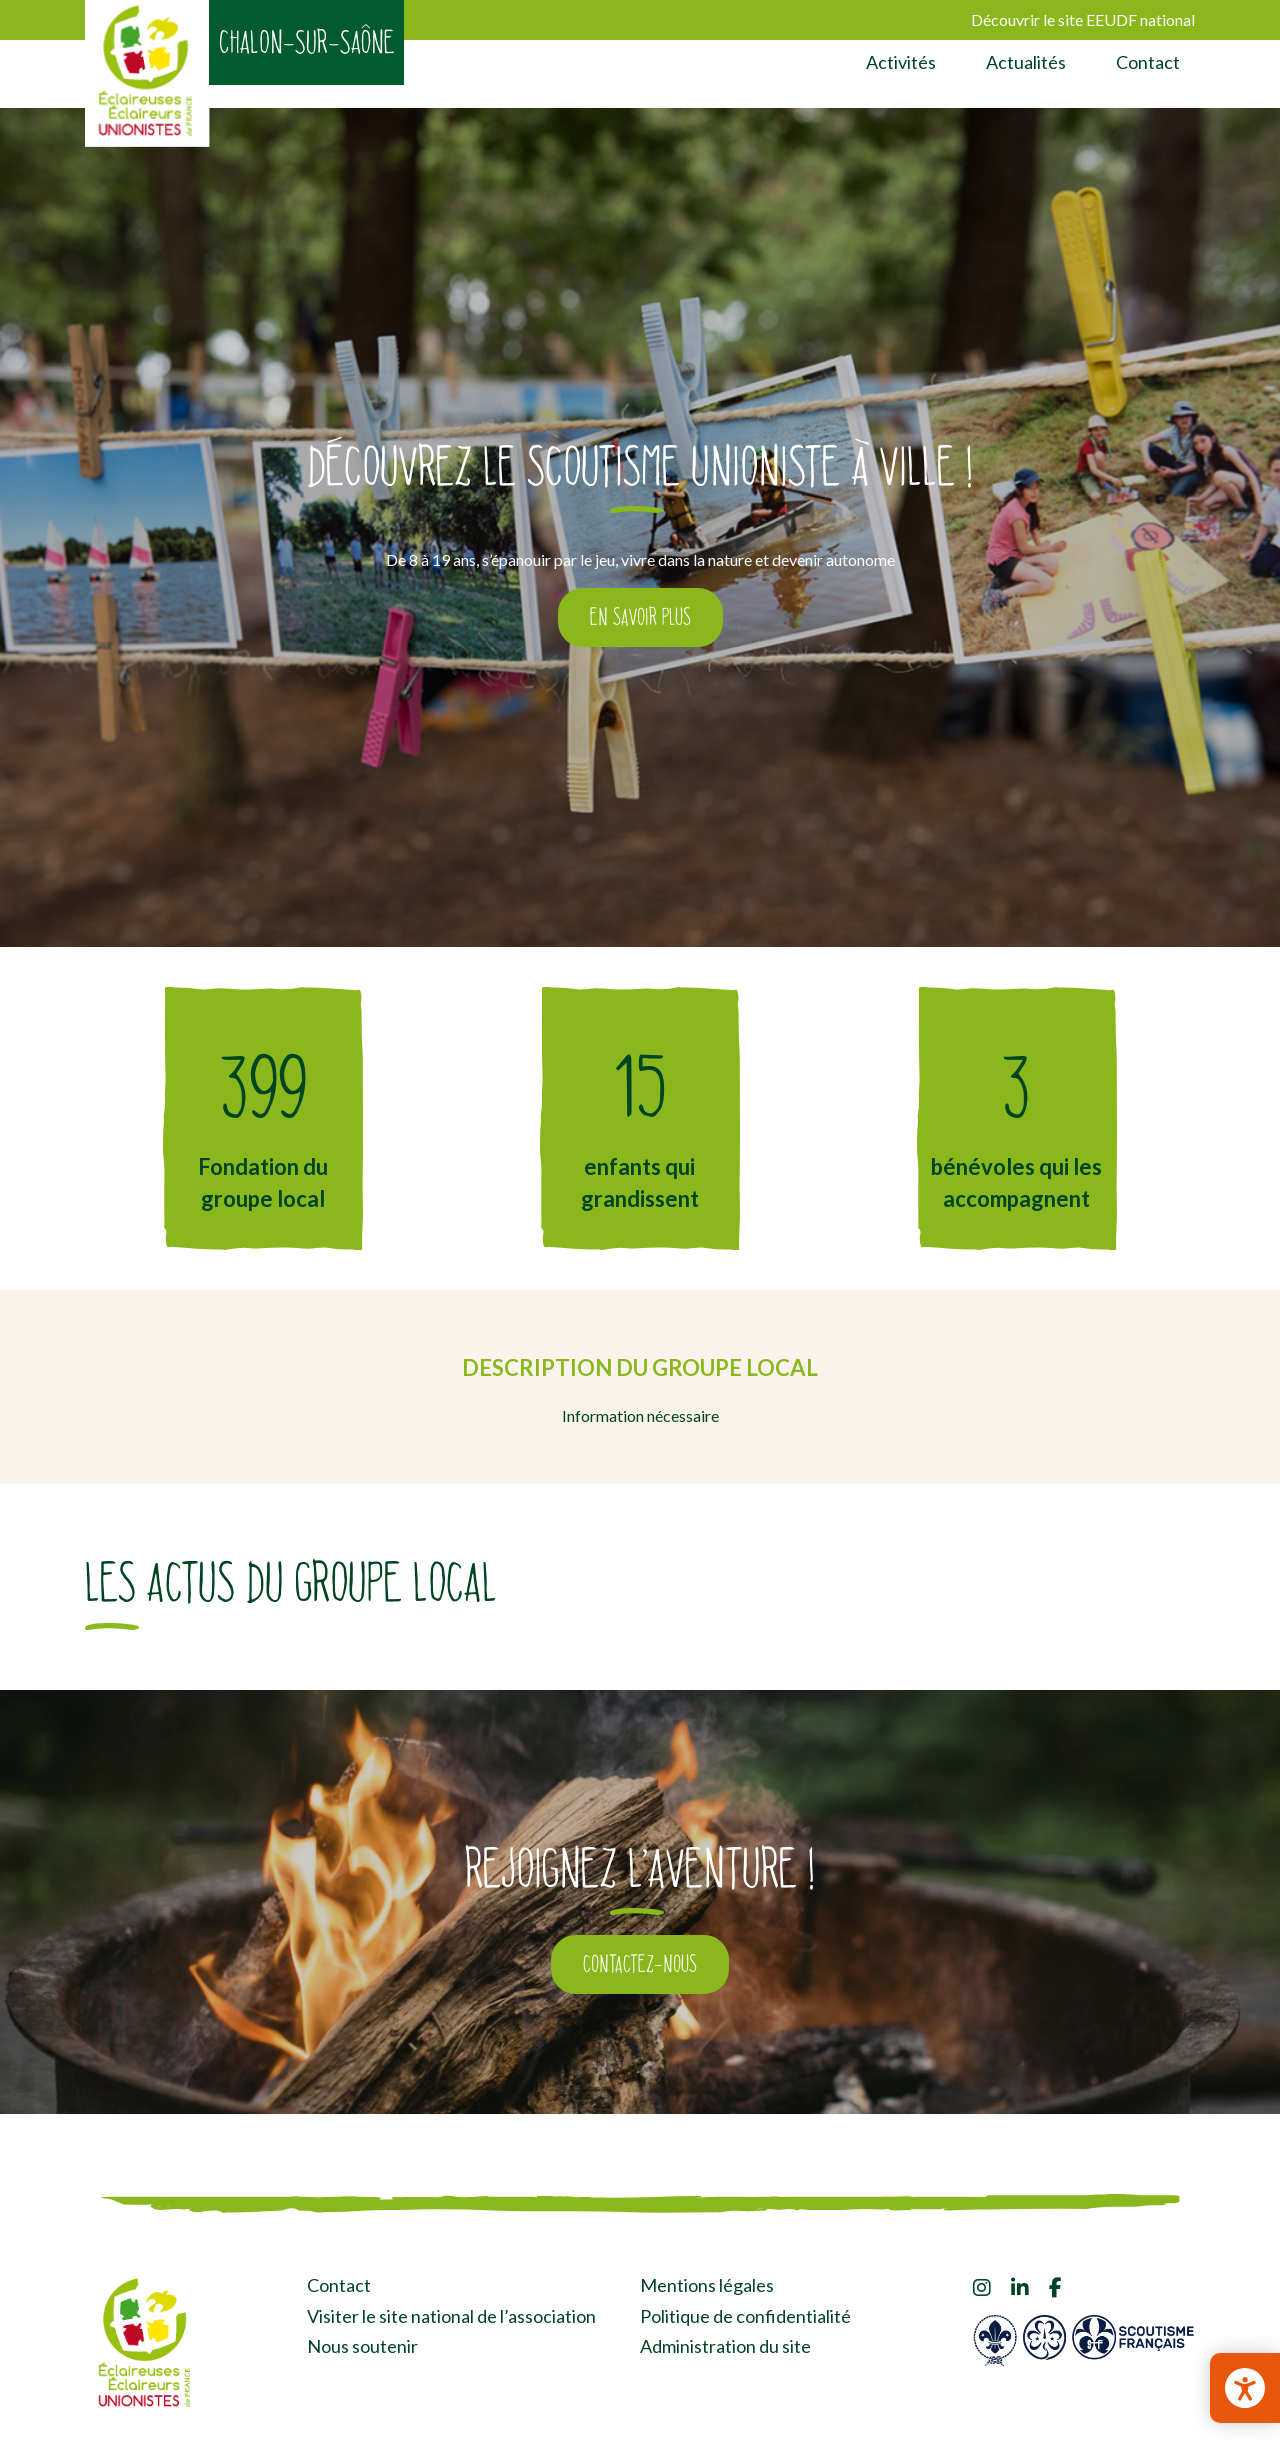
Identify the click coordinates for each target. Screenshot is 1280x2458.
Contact (1148, 62)
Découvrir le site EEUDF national (1083, 19)
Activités (901, 62)
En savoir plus (640, 617)
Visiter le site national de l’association (451, 2316)
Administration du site (725, 2346)
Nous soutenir (362, 2346)
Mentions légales (707, 2285)
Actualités (1026, 62)
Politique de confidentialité (745, 2316)
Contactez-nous (640, 1964)
